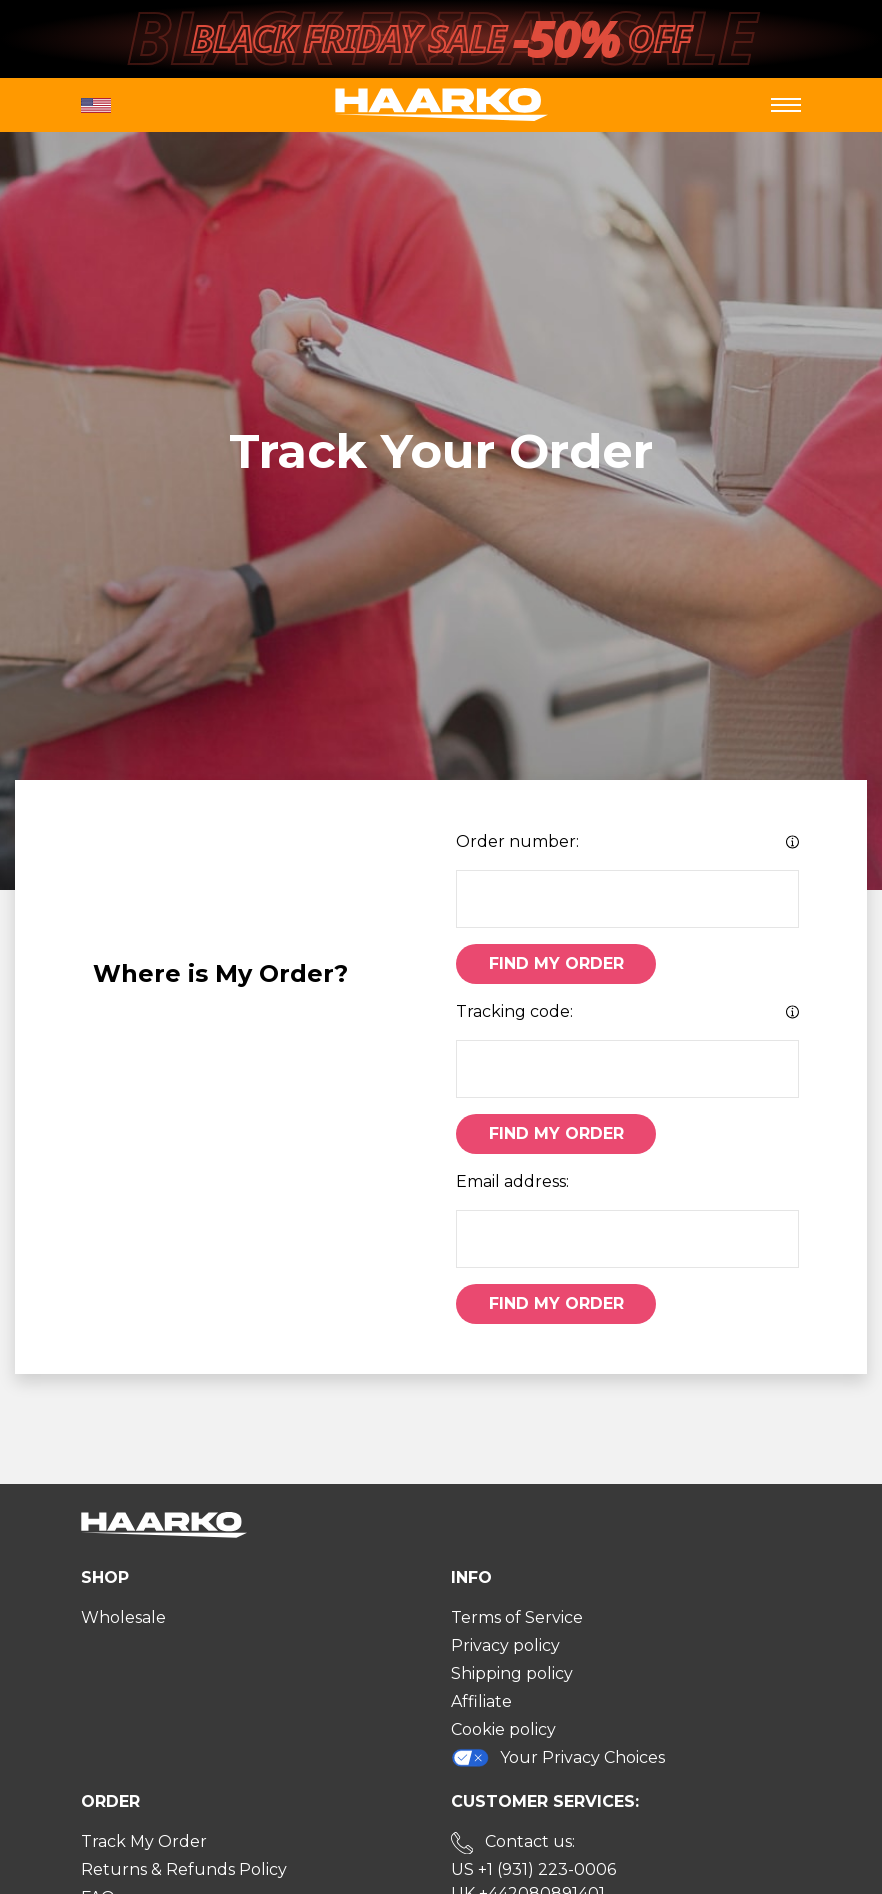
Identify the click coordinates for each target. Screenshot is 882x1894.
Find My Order (556, 963)
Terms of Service (517, 1617)
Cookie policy (503, 1729)
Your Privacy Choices (558, 1757)
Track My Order (144, 1841)
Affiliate (481, 1701)
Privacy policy (505, 1645)
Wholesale (123, 1617)
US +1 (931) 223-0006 (533, 1869)
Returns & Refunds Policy (184, 1869)
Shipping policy (512, 1673)
